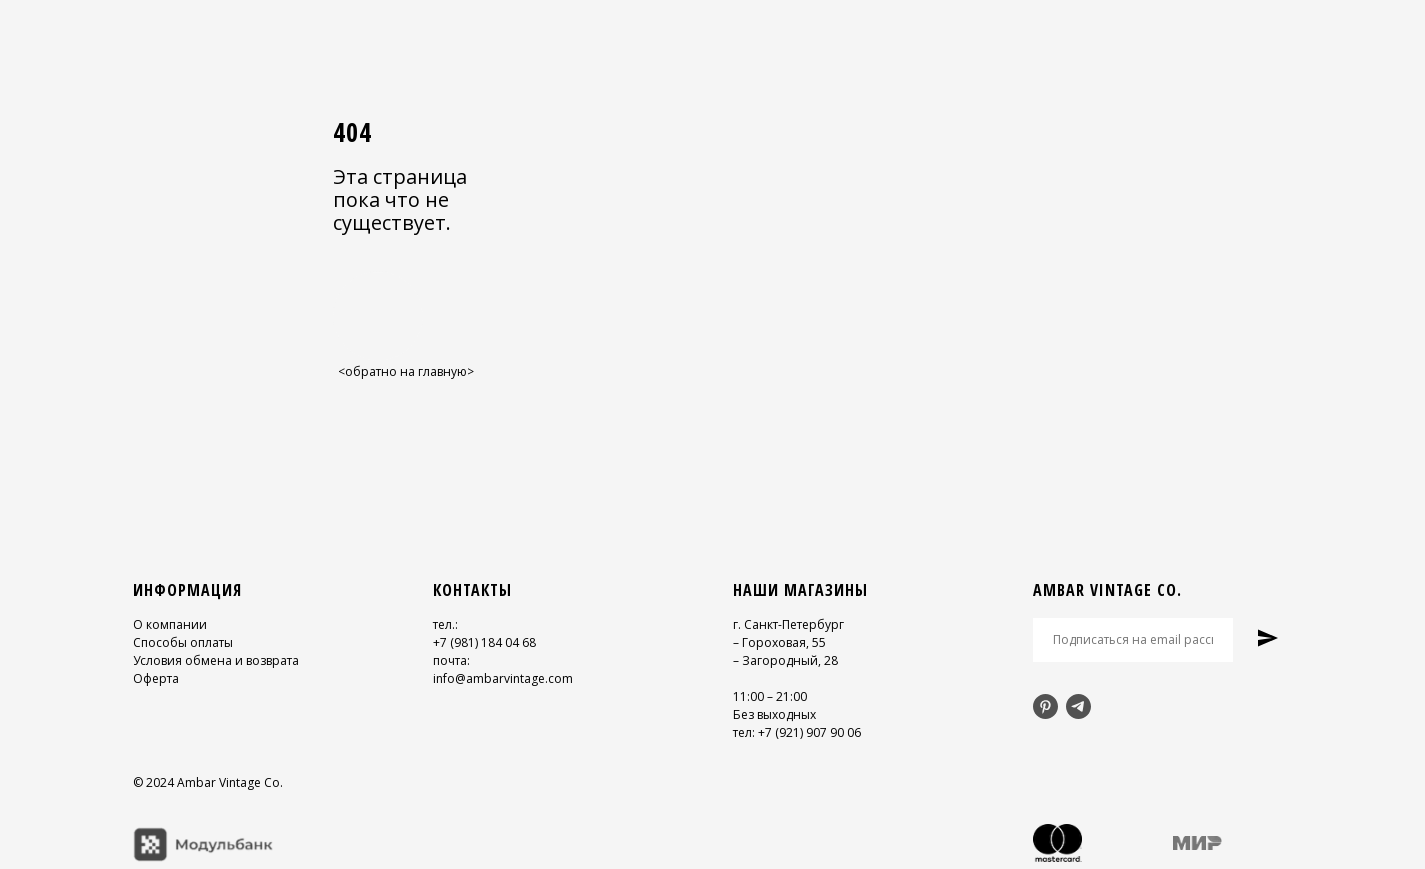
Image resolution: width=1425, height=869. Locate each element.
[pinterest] (1045, 706)
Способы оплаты (183, 642)
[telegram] (1078, 706)
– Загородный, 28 (785, 660)
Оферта (156, 678)
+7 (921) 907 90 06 (809, 732)
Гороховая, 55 (784, 642)
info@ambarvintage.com (503, 678)
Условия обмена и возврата (216, 660)
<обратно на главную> (406, 371)
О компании (170, 624)
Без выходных (774, 714)
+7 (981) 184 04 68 (484, 642)
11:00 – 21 (761, 696)
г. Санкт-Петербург (788, 624)
